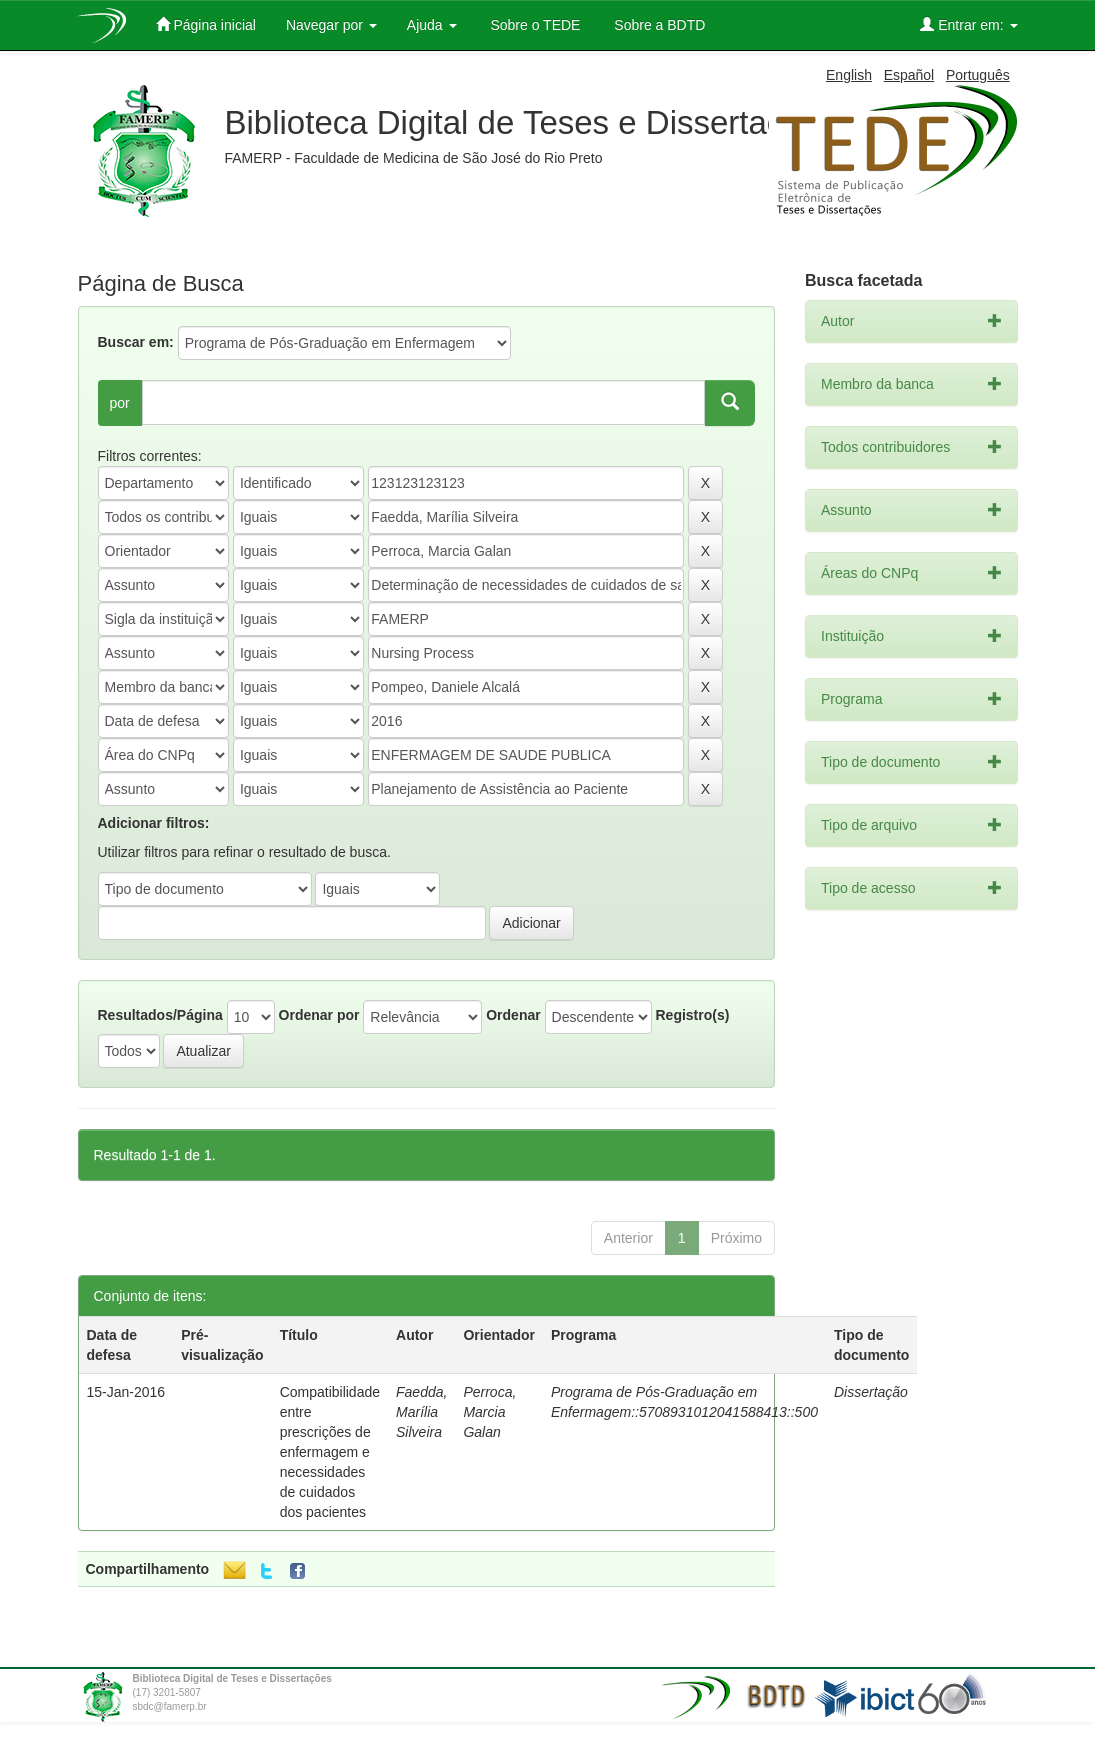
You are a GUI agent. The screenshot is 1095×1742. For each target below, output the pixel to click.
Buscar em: (136, 342)
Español (909, 75)
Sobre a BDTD (657, 25)
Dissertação (871, 1392)
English (849, 75)
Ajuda (432, 25)
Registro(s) (692, 1015)
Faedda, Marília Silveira (421, 1412)
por (120, 403)
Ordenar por (319, 1015)
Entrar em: (968, 24)
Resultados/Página (160, 1015)
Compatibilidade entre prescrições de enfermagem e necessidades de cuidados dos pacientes (330, 1452)
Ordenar (513, 1015)
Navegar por (331, 25)
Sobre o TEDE (534, 25)
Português (978, 75)
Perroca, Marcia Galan (489, 1412)
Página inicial (206, 24)
